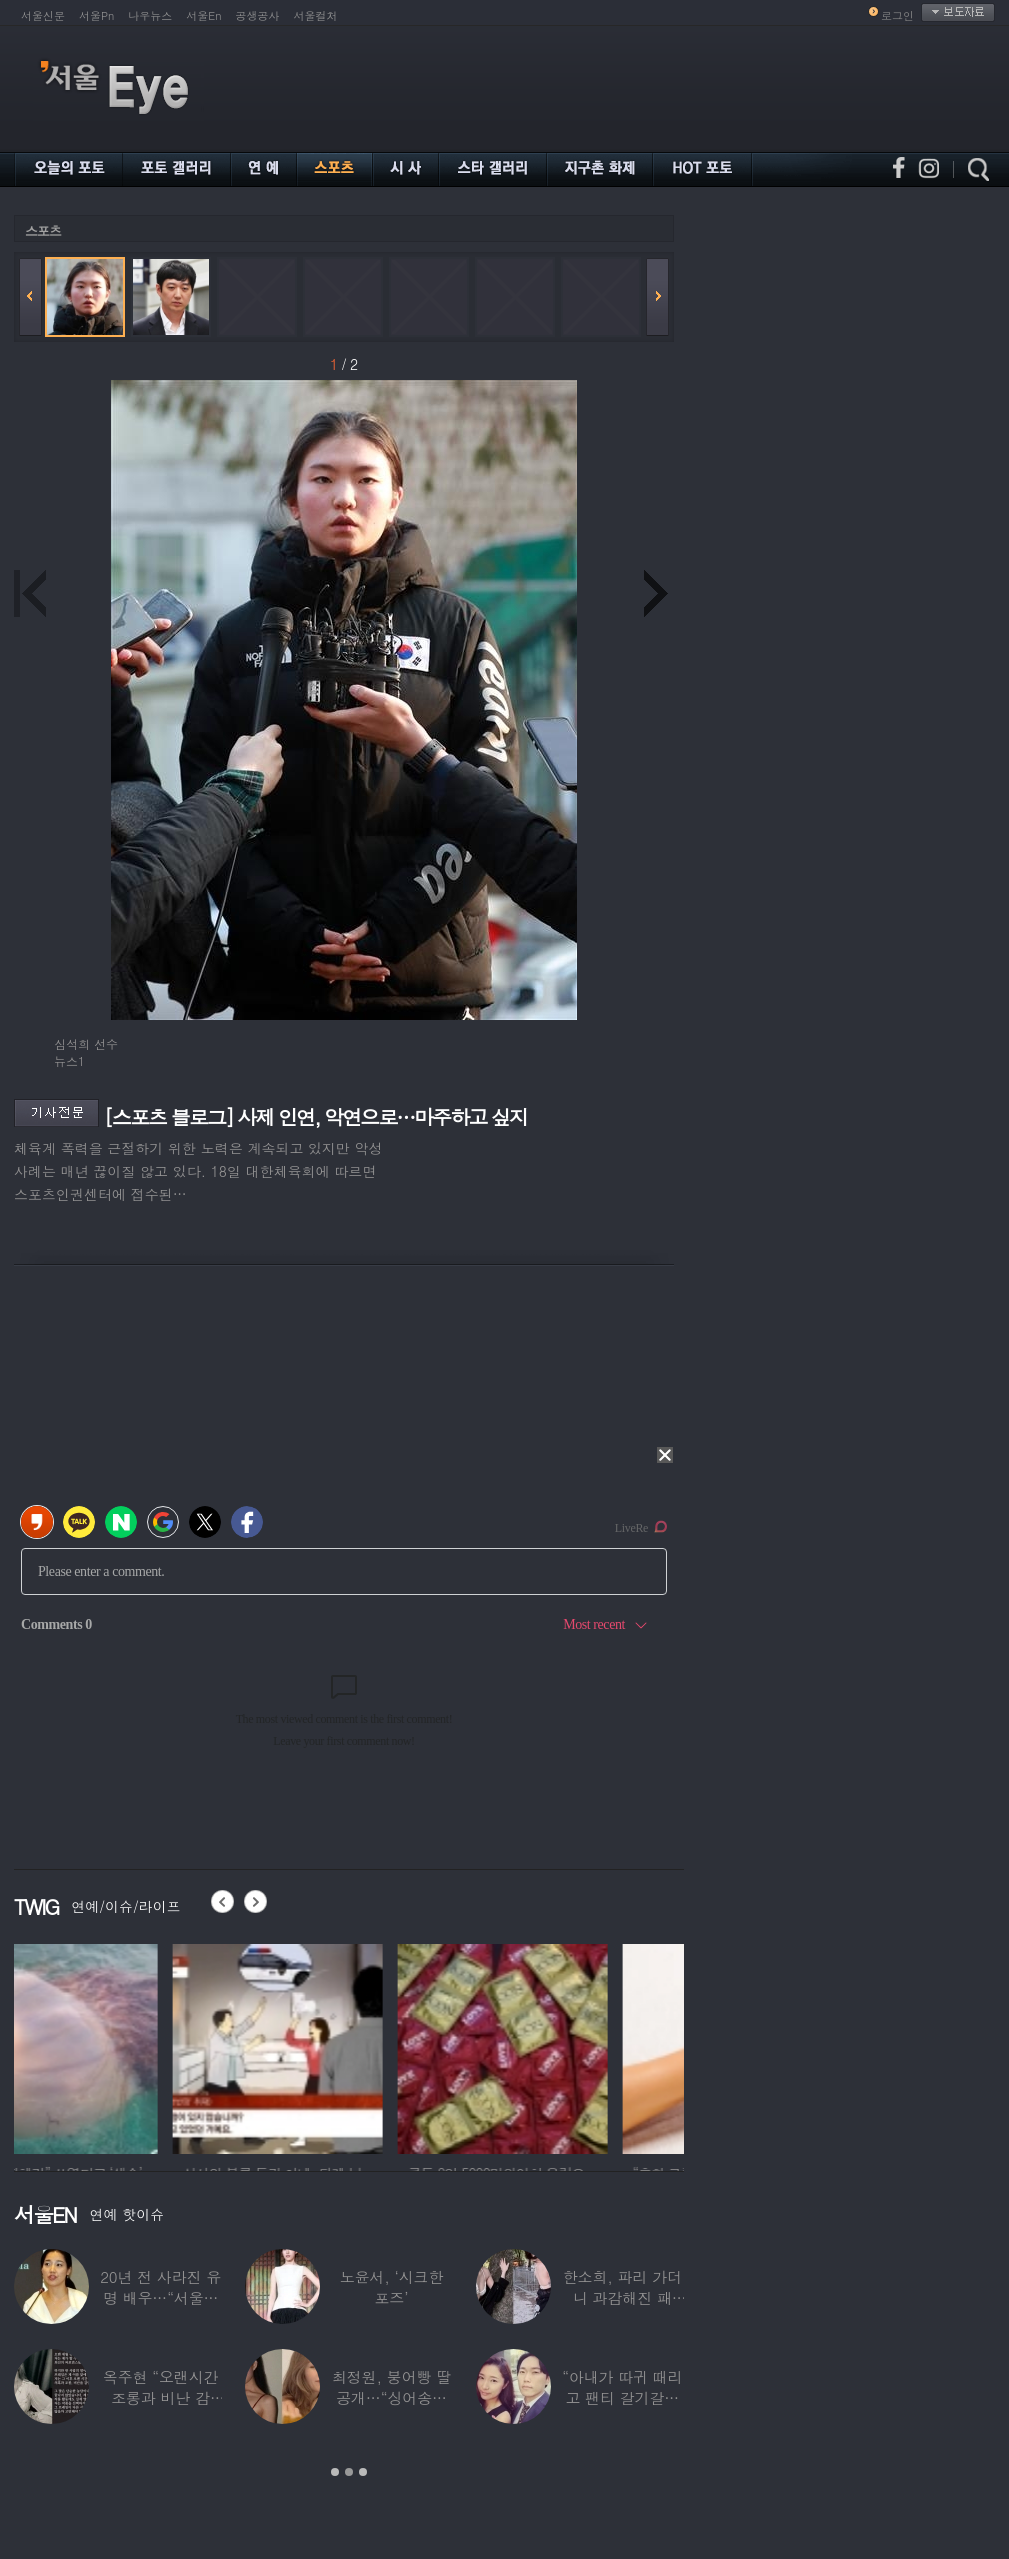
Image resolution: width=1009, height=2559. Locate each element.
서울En (203, 15)
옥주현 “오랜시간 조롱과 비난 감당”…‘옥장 (161, 2397)
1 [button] (335, 2472)
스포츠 (43, 230)
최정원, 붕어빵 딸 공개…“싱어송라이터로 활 (391, 2397)
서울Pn (96, 15)
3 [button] (363, 2472)
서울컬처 (316, 15)
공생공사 (258, 15)
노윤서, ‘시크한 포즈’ (392, 2287)
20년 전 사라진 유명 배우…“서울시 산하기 (160, 2297)
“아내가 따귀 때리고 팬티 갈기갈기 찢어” (622, 2397)
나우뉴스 (150, 15)
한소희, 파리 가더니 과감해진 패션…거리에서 (622, 2297)
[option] (119, 2046)
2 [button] (349, 2472)
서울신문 (43, 15)
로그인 (897, 15)
